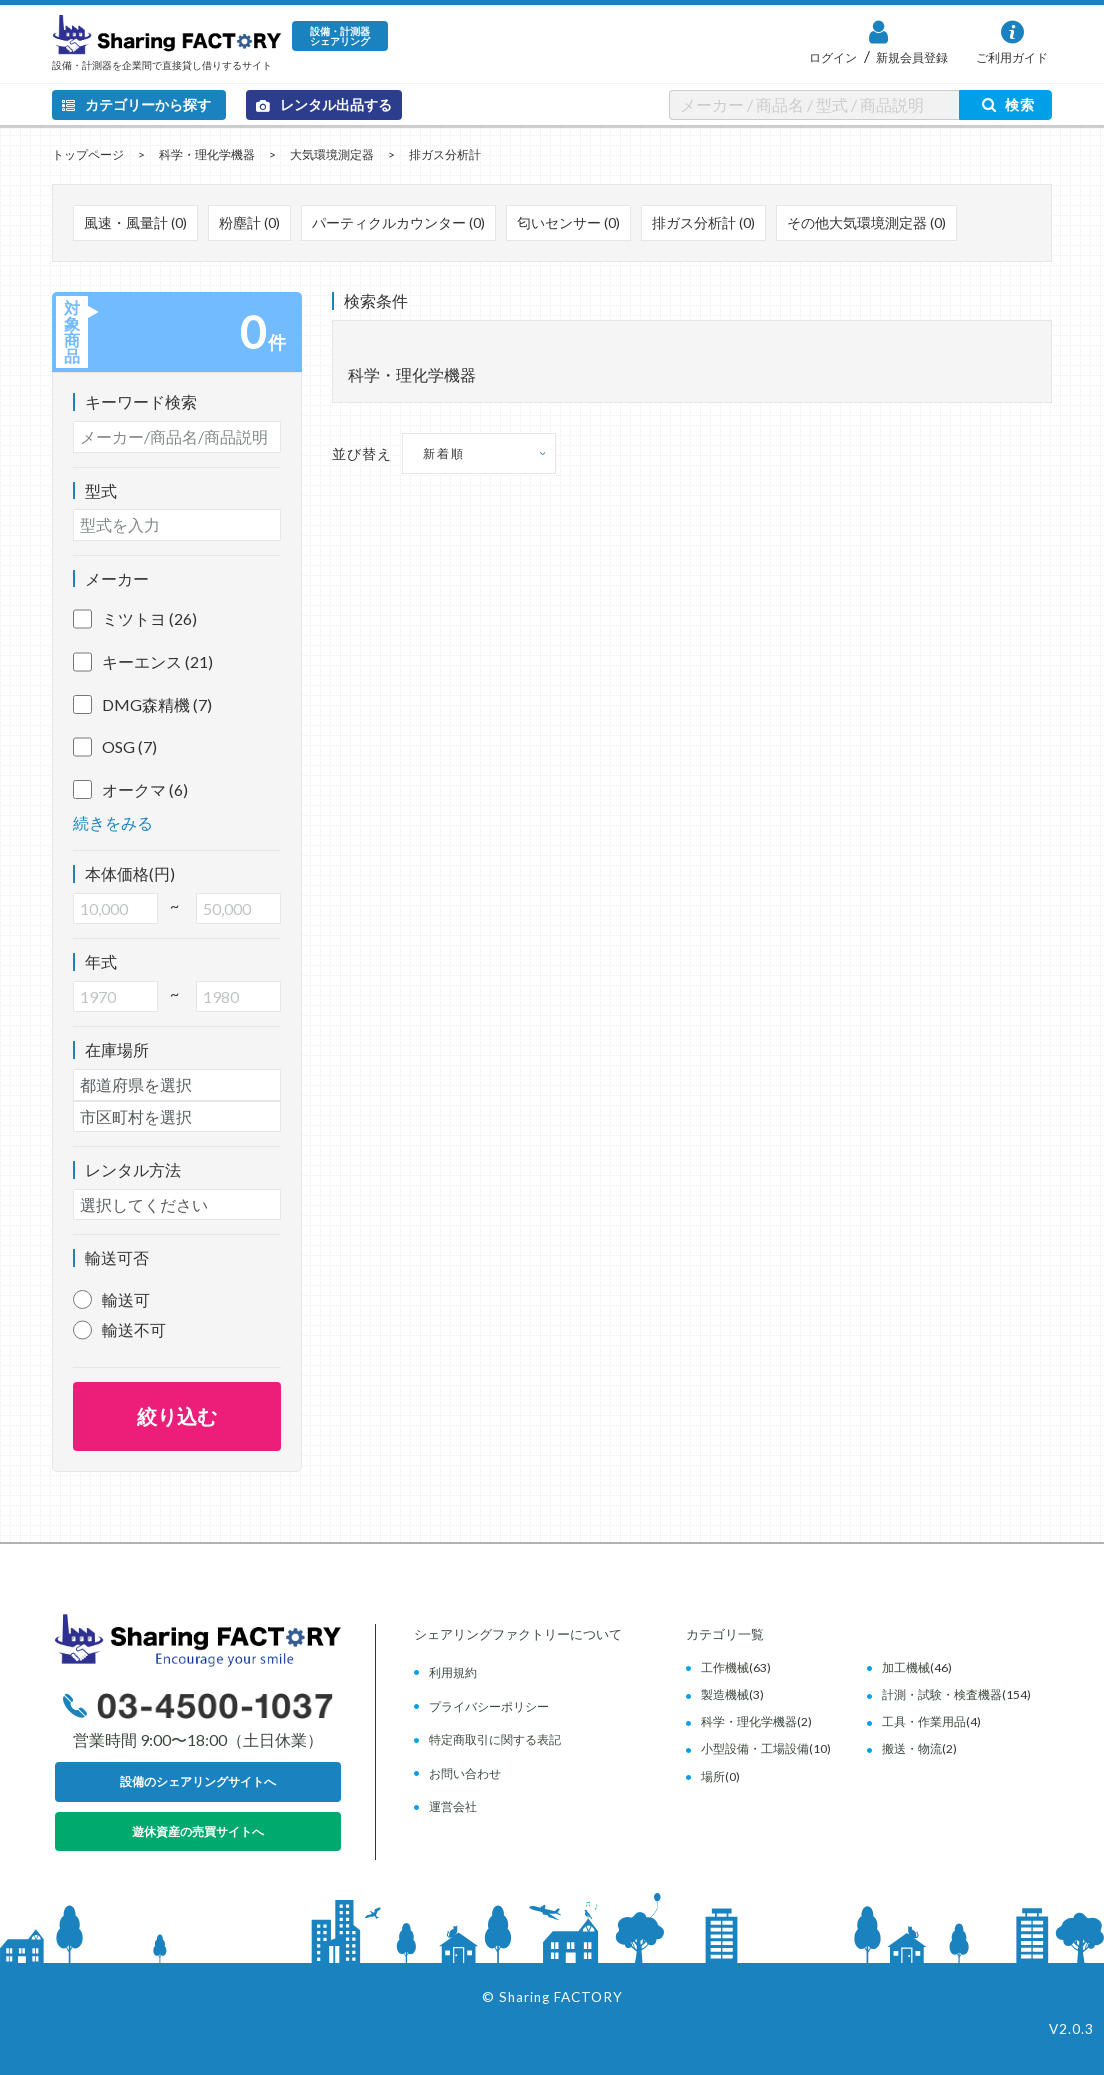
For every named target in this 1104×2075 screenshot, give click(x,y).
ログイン (833, 57)
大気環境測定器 (332, 154)
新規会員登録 (911, 57)
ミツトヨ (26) (135, 619)
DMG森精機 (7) (142, 705)
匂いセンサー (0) (568, 222)
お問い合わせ (465, 1773)
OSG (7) (115, 747)
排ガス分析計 (445, 154)
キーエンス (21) (143, 662)
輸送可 (126, 1299)
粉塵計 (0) (249, 222)
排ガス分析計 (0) (703, 222)
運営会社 (453, 1806)
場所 (713, 1776)
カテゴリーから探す (136, 104)
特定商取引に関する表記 (495, 1739)
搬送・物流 (912, 1748)
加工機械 (906, 1667)
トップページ (88, 154)
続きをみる (113, 822)
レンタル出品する (324, 104)
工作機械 (725, 1667)
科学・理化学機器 (207, 154)
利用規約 (453, 1672)
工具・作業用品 (924, 1721)
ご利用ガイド (1012, 57)
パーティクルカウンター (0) (398, 222)
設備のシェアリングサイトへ (198, 1781)
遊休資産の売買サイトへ (198, 1831)
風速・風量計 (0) (135, 222)
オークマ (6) (130, 790)
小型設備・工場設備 (755, 1748)
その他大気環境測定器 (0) (866, 222)
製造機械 (725, 1694)
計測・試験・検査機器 (942, 1694)
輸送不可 (134, 1329)
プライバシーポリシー (489, 1706)
